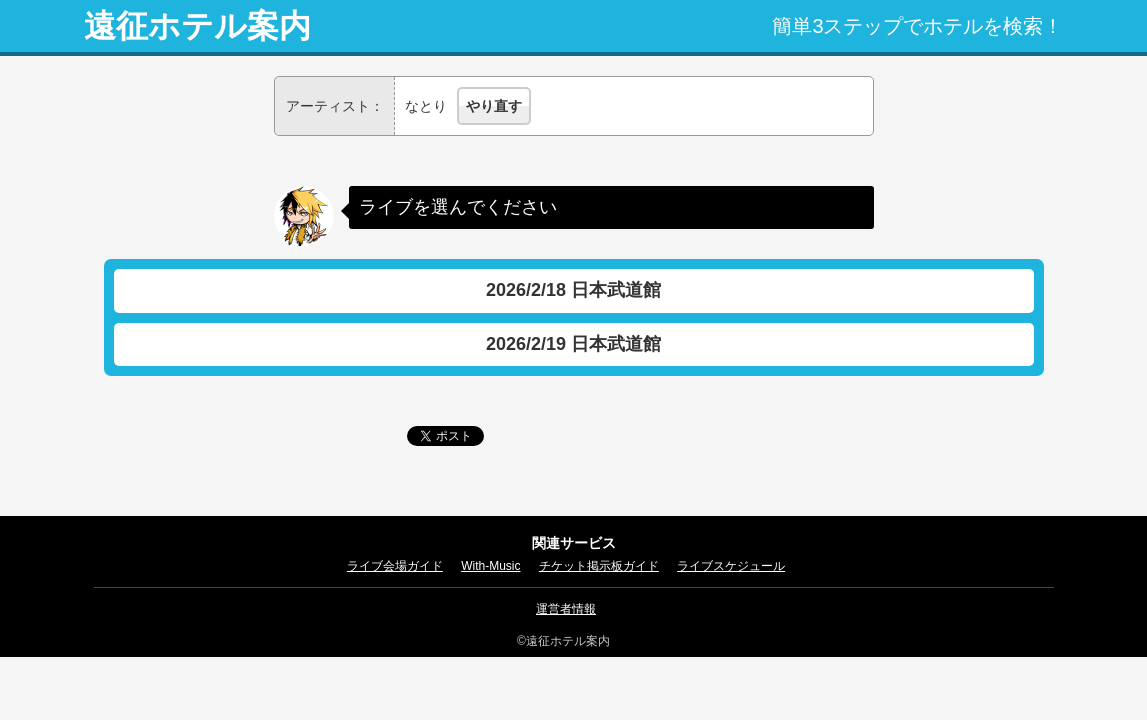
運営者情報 (566, 609)
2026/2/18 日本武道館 (573, 290)
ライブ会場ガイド (395, 566)
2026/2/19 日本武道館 (573, 344)
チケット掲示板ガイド (599, 566)
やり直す (494, 106)
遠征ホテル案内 (197, 26)
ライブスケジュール (731, 566)
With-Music (490, 566)
